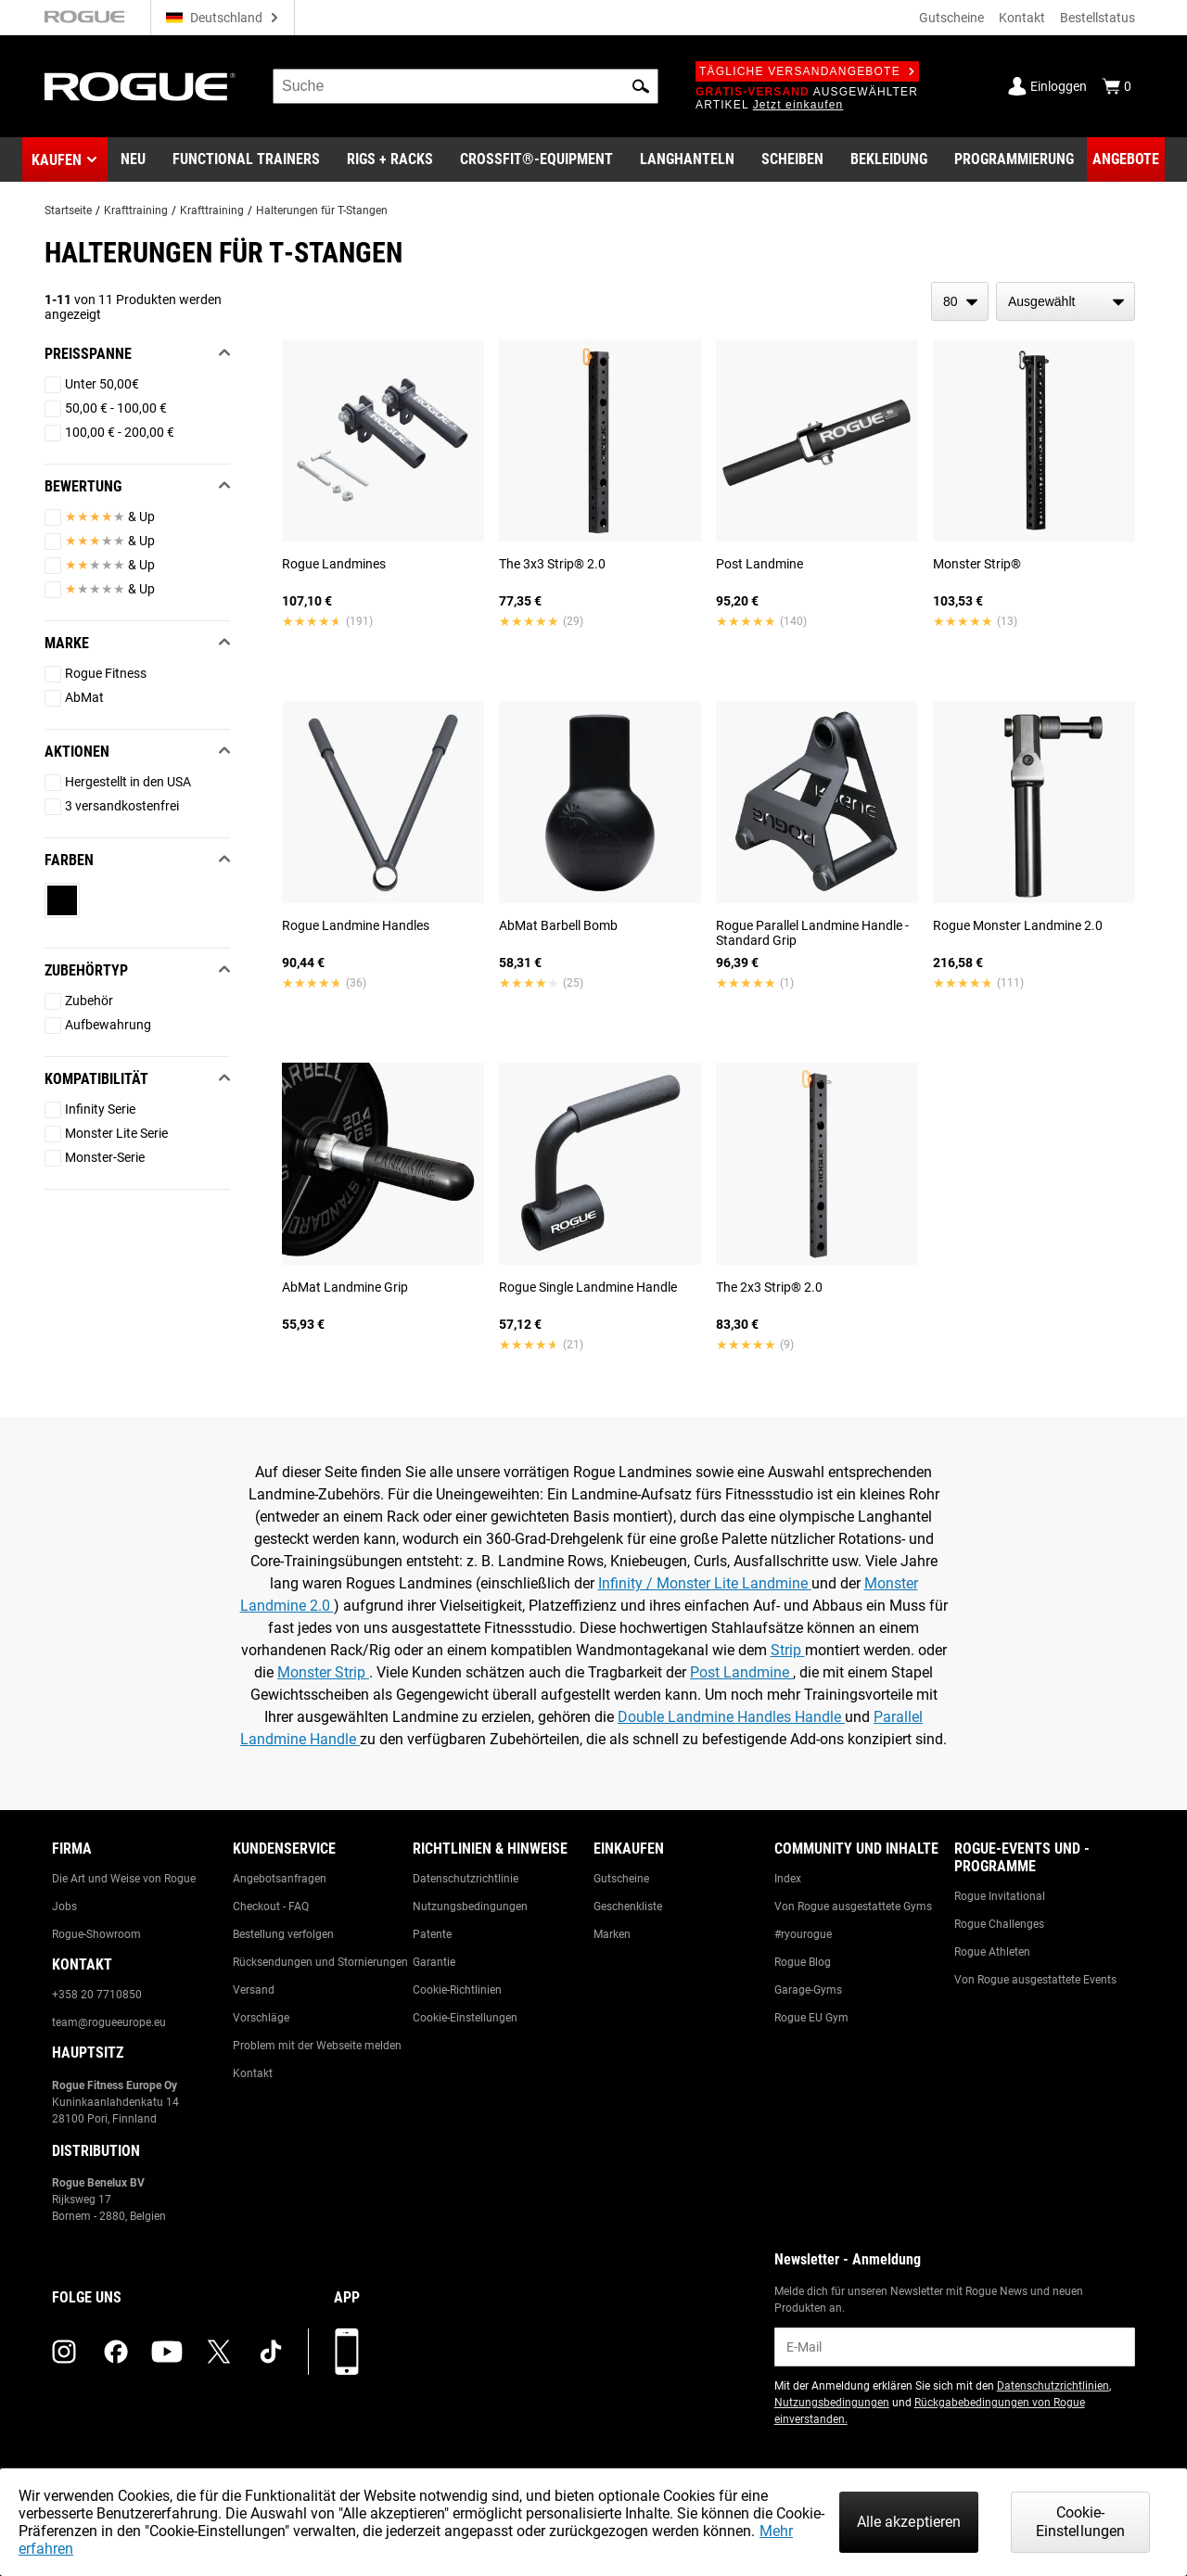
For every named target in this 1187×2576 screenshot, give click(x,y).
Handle (820, 1717)
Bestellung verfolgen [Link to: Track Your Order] (283, 1934)
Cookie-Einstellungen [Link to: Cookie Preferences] (465, 2017)
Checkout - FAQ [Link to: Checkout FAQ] (271, 1906)
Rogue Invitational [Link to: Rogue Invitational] (999, 1896)
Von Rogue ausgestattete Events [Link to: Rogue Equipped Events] (1035, 1979)
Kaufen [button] (57, 160)
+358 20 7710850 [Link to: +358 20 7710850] (97, 1994)
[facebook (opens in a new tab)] (116, 2351)
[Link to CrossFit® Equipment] (536, 159)
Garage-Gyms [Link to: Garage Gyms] (808, 1989)
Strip (788, 1650)
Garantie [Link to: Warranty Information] (434, 1962)
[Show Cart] (1116, 86)
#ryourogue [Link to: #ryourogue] (803, 1934)
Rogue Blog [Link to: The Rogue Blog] (802, 1962)
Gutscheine (951, 17)
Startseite (68, 210)
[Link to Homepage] (140, 86)
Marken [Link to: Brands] (612, 1934)
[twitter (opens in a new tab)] (219, 2351)
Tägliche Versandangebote (807, 71)
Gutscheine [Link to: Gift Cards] (621, 1878)
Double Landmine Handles (706, 1717)
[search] (465, 86)
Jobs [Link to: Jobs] (64, 1906)
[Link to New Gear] (133, 159)
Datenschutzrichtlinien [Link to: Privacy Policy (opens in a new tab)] (1053, 2385)
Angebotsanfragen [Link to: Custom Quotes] (279, 1878)
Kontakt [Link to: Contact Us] (253, 2073)
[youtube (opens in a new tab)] (167, 2351)
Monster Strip (323, 1672)
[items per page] (960, 301)
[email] (954, 2346)
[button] (640, 86)
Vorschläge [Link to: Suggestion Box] (261, 2017)
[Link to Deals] (1126, 159)
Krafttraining (136, 210)
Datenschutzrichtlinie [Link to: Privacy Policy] (465, 1878)
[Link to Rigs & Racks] (390, 159)
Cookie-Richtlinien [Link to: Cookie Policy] (457, 1989)
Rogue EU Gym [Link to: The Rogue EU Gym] (811, 2017)
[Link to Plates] (792, 159)
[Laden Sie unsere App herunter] (347, 2351)
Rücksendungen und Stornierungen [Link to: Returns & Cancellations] (320, 1962)
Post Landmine (741, 1672)
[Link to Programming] (1014, 159)
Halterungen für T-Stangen (322, 210)
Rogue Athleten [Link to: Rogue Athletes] (992, 1951)
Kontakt (1022, 17)
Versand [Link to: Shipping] (253, 1989)
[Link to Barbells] (687, 159)
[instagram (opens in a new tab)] (64, 2351)
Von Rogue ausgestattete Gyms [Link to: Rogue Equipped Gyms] (853, 1906)
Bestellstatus (1097, 17)
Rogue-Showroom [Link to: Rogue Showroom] (96, 1934)
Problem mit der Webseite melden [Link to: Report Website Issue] (317, 2045)
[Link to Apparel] (889, 159)
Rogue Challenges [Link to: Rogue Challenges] (999, 1924)
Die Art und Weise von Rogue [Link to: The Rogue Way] (124, 1878)
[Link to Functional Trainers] (246, 159)
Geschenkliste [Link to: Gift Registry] (628, 1906)
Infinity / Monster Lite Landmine (704, 1583)
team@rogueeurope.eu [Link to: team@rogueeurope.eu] (109, 2022)
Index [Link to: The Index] (787, 1878)
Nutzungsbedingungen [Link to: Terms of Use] (470, 1906)
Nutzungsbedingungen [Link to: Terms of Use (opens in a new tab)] (831, 2402)
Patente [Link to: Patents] (432, 1934)
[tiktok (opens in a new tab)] (271, 2351)
